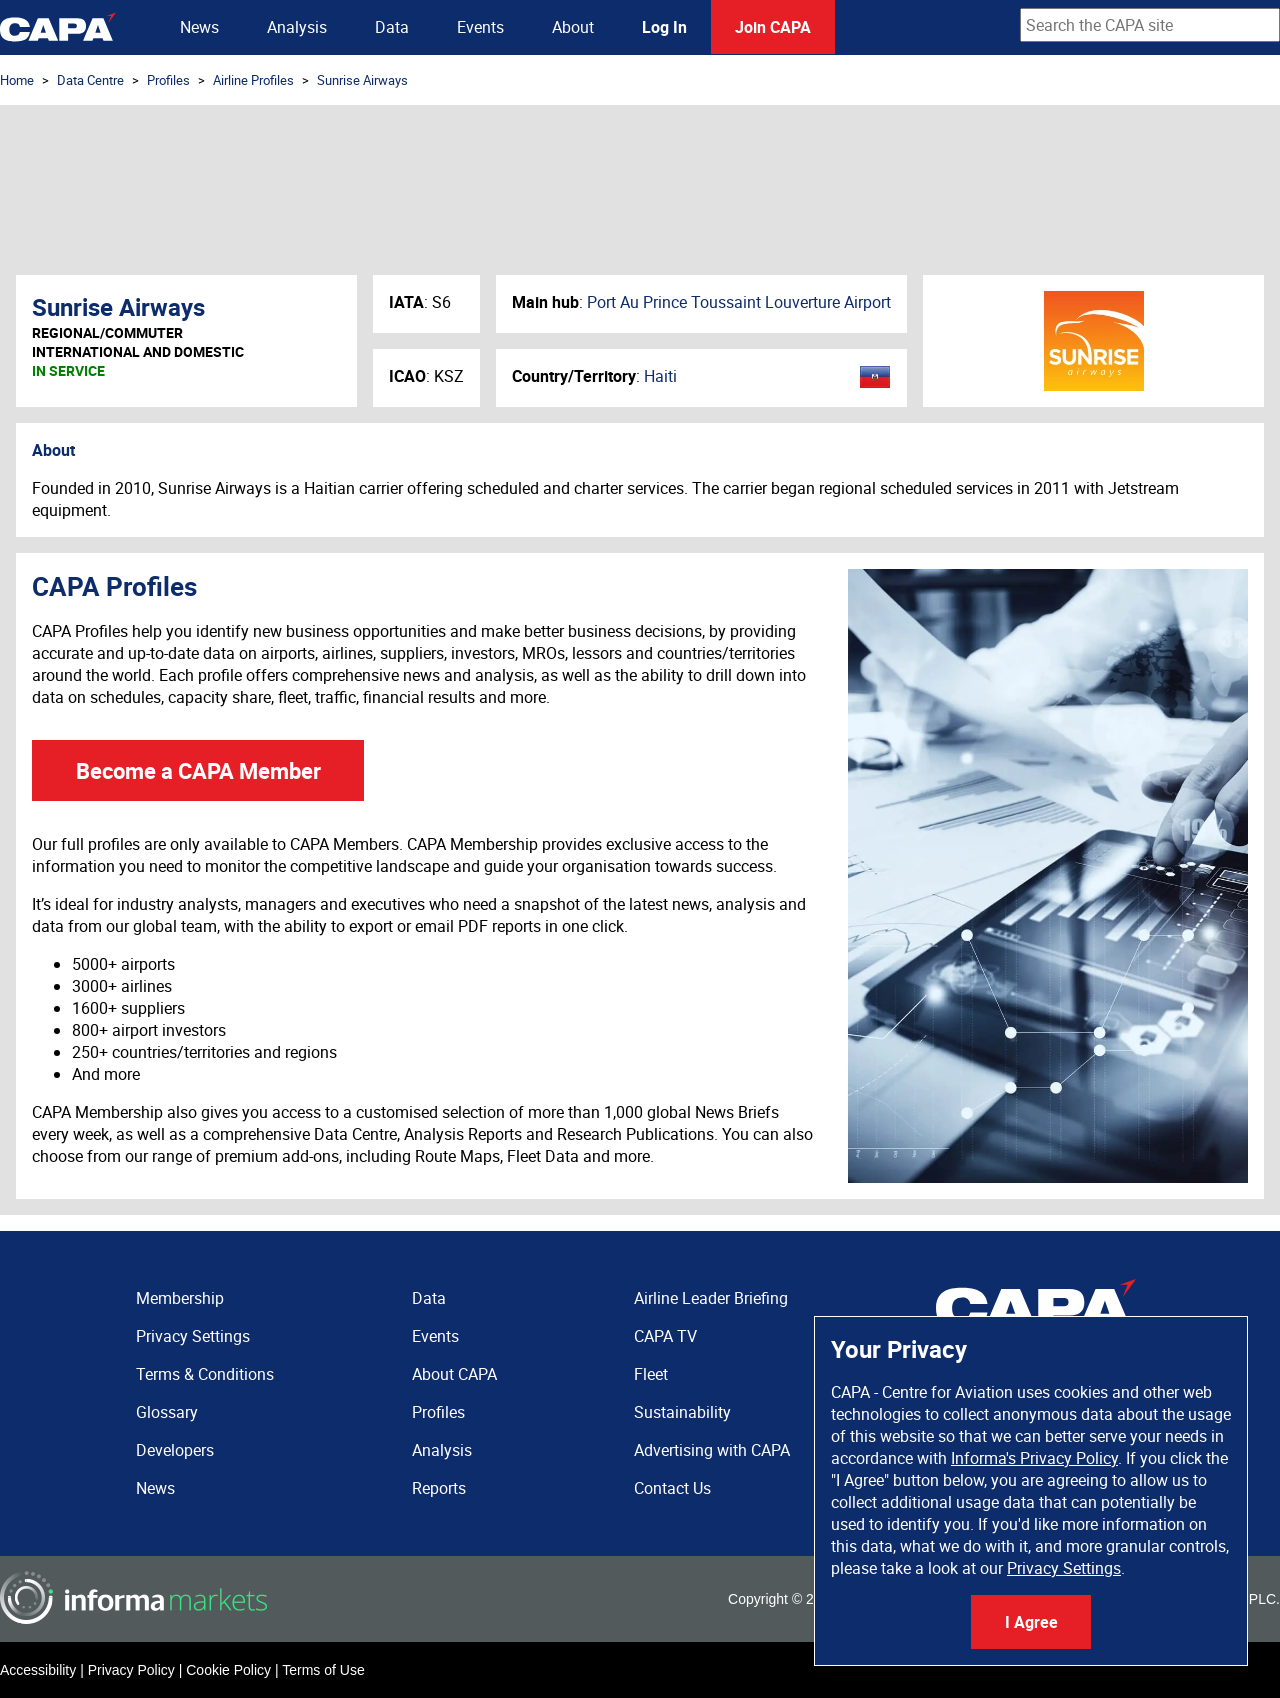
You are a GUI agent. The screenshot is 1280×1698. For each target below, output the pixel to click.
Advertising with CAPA (712, 1450)
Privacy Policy (131, 1670)
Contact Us (672, 1488)
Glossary (167, 1412)
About (573, 27)
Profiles (168, 80)
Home (17, 80)
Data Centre (90, 80)
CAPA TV (665, 1336)
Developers (175, 1450)
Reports (439, 1488)
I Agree (1031, 1622)
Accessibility (38, 1670)
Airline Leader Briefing (711, 1298)
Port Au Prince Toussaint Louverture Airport (739, 302)
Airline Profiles (253, 80)
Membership (180, 1298)
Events (480, 27)
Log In (664, 27)
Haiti (660, 376)
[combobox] (1150, 25)
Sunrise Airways (362, 80)
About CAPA (454, 1374)
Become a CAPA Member (198, 770)
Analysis (297, 27)
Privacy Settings (1064, 1568)
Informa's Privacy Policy (1034, 1458)
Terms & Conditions (205, 1374)
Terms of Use (323, 1670)
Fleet (651, 1374)
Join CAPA (773, 27)
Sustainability (682, 1412)
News (199, 27)
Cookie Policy (228, 1670)
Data (392, 27)
